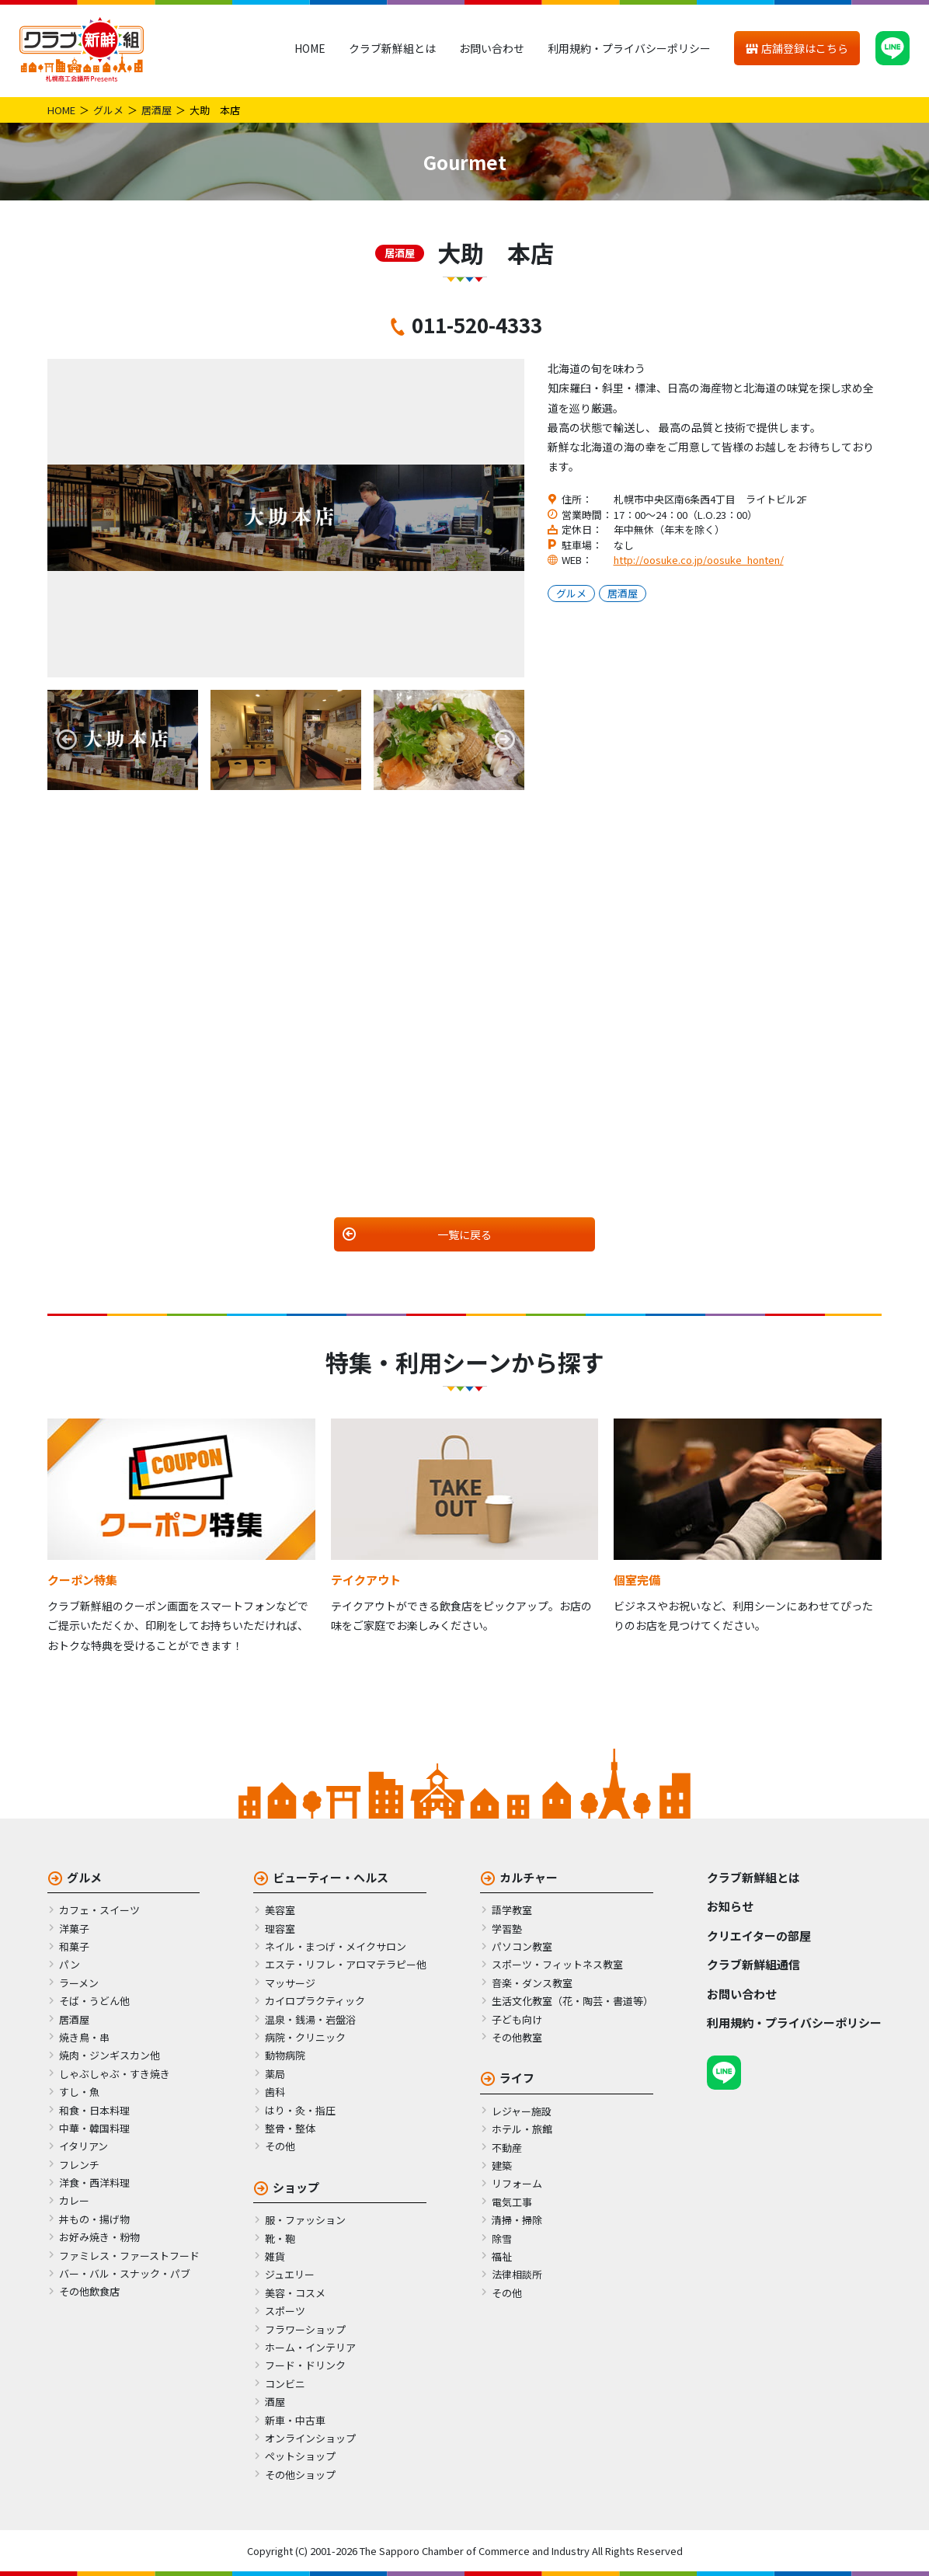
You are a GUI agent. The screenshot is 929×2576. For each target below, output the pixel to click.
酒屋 (275, 2401)
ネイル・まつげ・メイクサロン (335, 1946)
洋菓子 (74, 1928)
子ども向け (517, 2019)
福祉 (502, 2256)
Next (505, 739)
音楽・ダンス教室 (532, 1983)
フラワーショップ (305, 2329)
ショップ (296, 2187)
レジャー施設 (521, 2111)
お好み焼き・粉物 (99, 2237)
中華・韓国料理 (94, 2128)
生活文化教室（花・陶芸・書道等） (572, 2000)
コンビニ (285, 2383)
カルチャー (528, 1877)
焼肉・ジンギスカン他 (109, 2055)
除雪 (502, 2238)
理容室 (280, 1928)
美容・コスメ (295, 2292)
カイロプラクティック (315, 2000)
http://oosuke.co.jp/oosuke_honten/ (699, 559)
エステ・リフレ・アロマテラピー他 (345, 1964)
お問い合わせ (491, 48)
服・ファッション (305, 2219)
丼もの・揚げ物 (94, 2219)
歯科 (275, 2091)
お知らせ (730, 1906)
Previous (66, 739)
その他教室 (517, 2037)
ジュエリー (290, 2274)
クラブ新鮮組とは (392, 48)
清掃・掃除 (517, 2219)
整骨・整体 (290, 2128)
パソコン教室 (522, 1946)
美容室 (280, 1909)
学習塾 (507, 1928)
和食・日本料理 (94, 2110)
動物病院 (285, 2055)
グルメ (108, 110)
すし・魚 (79, 2091)
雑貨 (275, 2256)
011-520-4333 (477, 324)
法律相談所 (517, 2274)
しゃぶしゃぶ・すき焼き (114, 2073)
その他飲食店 (89, 2291)
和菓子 (74, 1946)
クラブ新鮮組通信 (753, 1964)
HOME (309, 48)
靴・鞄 (280, 2238)
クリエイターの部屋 (759, 1935)
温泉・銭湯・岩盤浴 (310, 2019)
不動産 (507, 2147)
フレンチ (79, 2164)
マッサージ (290, 1983)
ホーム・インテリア (310, 2347)
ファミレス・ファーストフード (129, 2255)
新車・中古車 (295, 2420)
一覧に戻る (464, 1234)
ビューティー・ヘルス (330, 1877)
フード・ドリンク (305, 2365)
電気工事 (512, 2202)
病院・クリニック (305, 2037)
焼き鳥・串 (84, 2037)
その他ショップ (300, 2474)
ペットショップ (300, 2456)
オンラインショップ (310, 2438)
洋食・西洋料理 (94, 2182)
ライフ (516, 2078)
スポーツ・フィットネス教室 (557, 1964)
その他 (280, 2146)
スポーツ (285, 2310)
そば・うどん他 (94, 2000)
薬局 (275, 2073)
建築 (502, 2165)
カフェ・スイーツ (99, 1909)
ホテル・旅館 (522, 2129)
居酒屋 (156, 110)
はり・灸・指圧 (300, 2110)
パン (69, 1964)
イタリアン (83, 2146)
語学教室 (512, 1909)
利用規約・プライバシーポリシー (629, 48)
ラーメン (79, 1983)
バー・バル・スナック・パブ (124, 2273)
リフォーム (517, 2183)
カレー (74, 2200)
